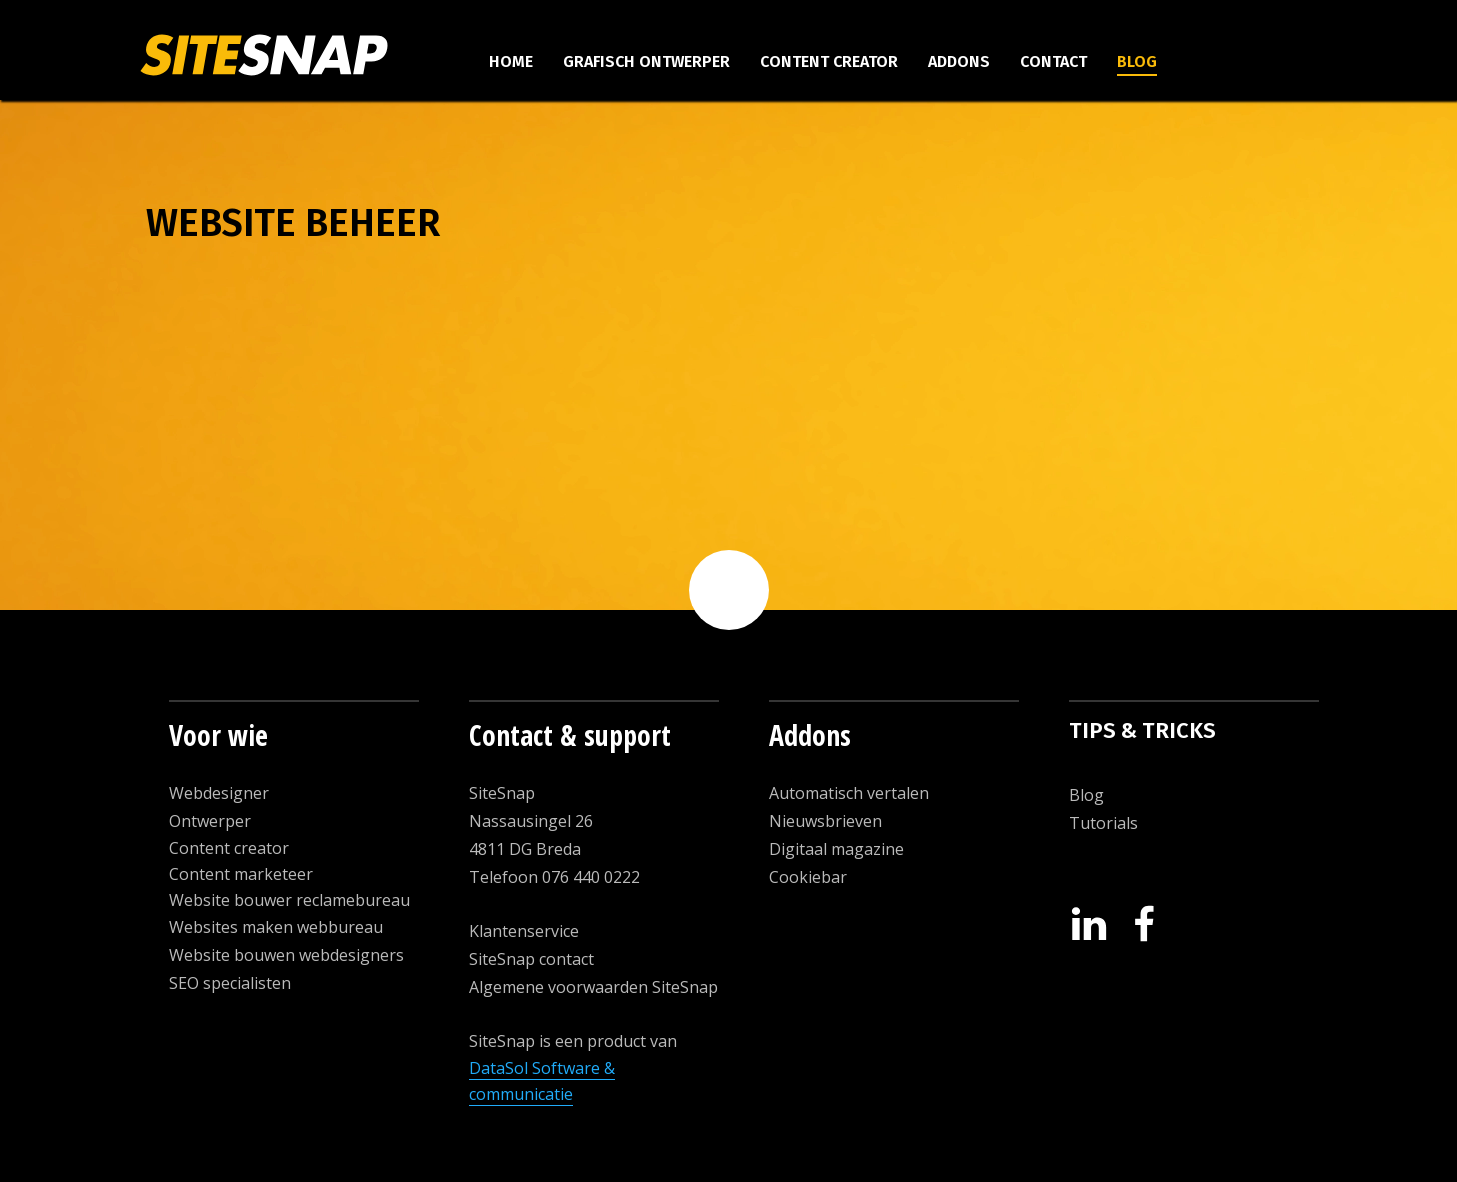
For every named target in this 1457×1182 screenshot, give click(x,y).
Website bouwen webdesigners (286, 955)
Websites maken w (239, 927)
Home (511, 61)
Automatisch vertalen (849, 793)
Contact (1053, 61)
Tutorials (1103, 823)
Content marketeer (241, 874)
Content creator (829, 61)
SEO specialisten (230, 983)
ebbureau (346, 927)
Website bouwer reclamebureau (289, 900)
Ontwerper (210, 821)
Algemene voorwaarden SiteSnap (593, 987)
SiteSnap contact (531, 959)
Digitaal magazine (836, 849)
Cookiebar (808, 877)
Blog (1137, 61)
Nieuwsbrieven (825, 821)
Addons (959, 61)
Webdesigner (219, 793)
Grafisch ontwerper (646, 61)
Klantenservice (524, 931)
